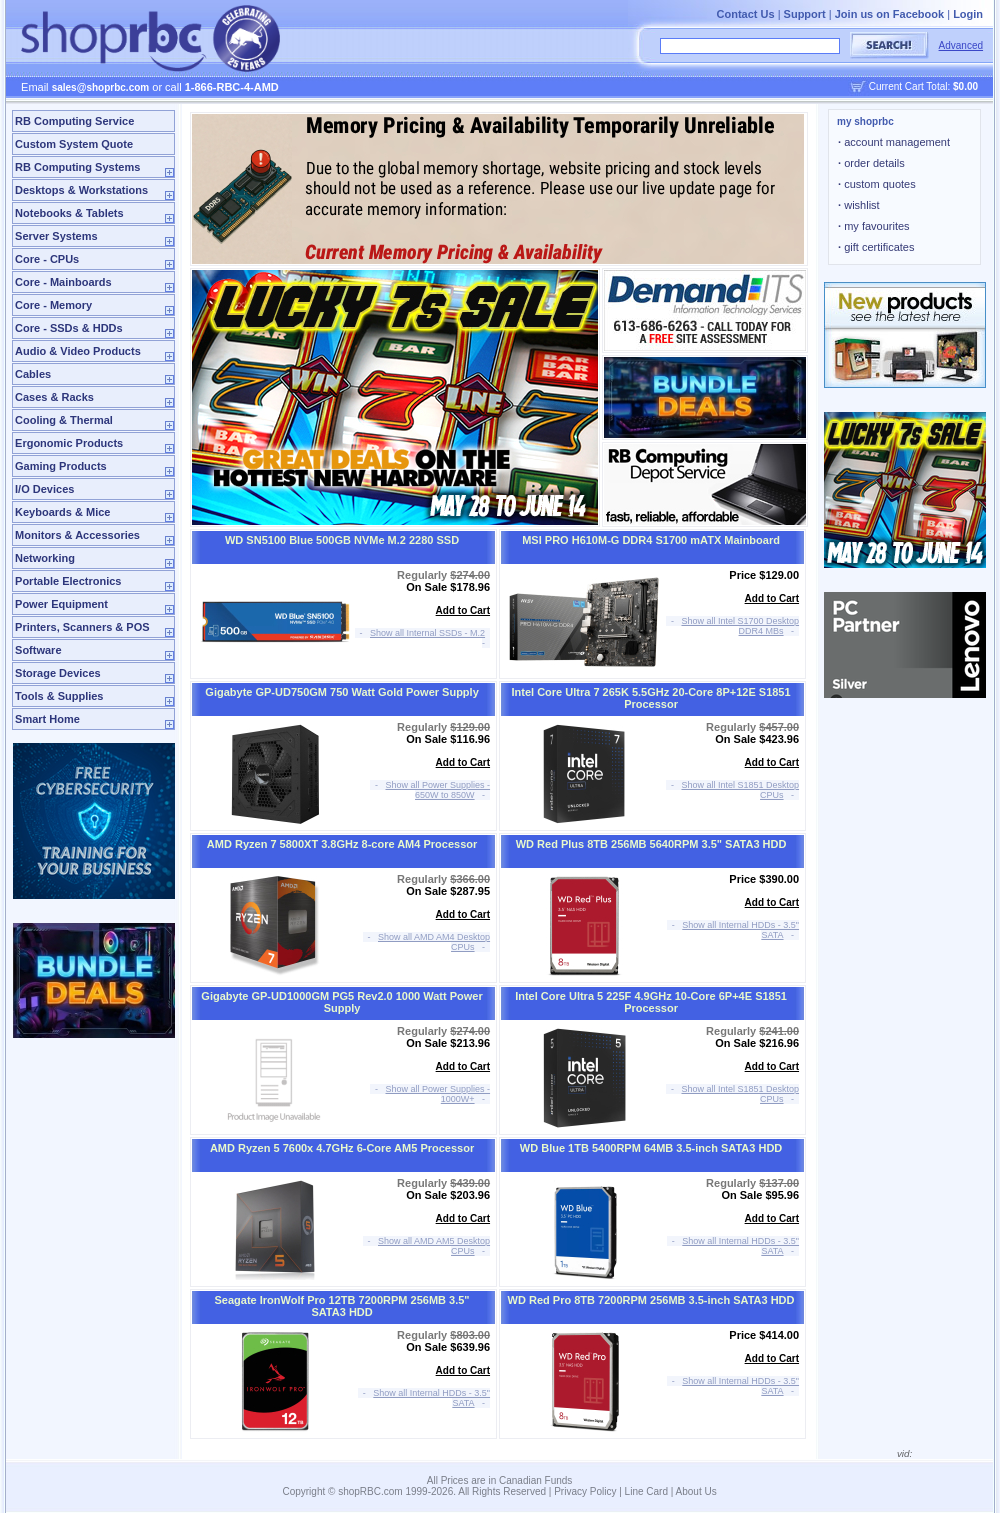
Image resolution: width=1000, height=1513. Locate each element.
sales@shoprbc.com (101, 87)
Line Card (646, 1491)
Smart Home (47, 719)
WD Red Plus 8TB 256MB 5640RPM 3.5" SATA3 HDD (651, 844)
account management (894, 142)
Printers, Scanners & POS (82, 627)
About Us (696, 1491)
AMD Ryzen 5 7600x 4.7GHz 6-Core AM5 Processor (342, 1148)
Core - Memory (53, 305)
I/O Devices (44, 489)
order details (871, 163)
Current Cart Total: (923, 86)
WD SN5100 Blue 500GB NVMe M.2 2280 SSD (342, 540)
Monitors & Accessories (77, 535)
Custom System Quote (74, 144)
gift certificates (876, 247)
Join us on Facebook (889, 14)
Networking (45, 558)
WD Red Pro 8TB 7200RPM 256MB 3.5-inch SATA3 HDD (651, 1300)
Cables (33, 374)
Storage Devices (58, 673)
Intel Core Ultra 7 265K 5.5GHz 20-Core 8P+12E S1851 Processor (651, 698)
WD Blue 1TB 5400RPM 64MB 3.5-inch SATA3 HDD (651, 1148)
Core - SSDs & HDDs (69, 328)
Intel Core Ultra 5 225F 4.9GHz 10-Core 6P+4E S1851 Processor (651, 1002)
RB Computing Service (74, 121)
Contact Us (746, 14)
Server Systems (56, 236)
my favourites (874, 226)
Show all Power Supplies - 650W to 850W (438, 790)
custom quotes (877, 184)
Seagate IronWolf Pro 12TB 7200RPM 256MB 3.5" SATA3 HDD (342, 1306)
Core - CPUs (47, 259)
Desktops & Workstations (81, 190)
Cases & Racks (54, 397)
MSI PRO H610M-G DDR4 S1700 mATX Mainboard (651, 540)
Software (38, 650)
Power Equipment (61, 604)
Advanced (961, 45)
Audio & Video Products (78, 351)
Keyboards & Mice (62, 512)
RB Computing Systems (77, 167)
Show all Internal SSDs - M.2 (427, 633)
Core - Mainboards (63, 282)
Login (968, 14)
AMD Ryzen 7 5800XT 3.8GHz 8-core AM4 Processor (342, 844)
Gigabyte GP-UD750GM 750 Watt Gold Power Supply (341, 692)
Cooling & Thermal (64, 420)
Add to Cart (463, 610)
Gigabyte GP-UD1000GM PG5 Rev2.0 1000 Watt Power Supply (341, 1002)
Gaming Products (61, 466)
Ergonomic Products (69, 443)
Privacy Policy (585, 1491)
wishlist (859, 205)
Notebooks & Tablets (69, 213)
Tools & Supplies (59, 696)
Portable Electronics (68, 581)
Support (805, 14)
